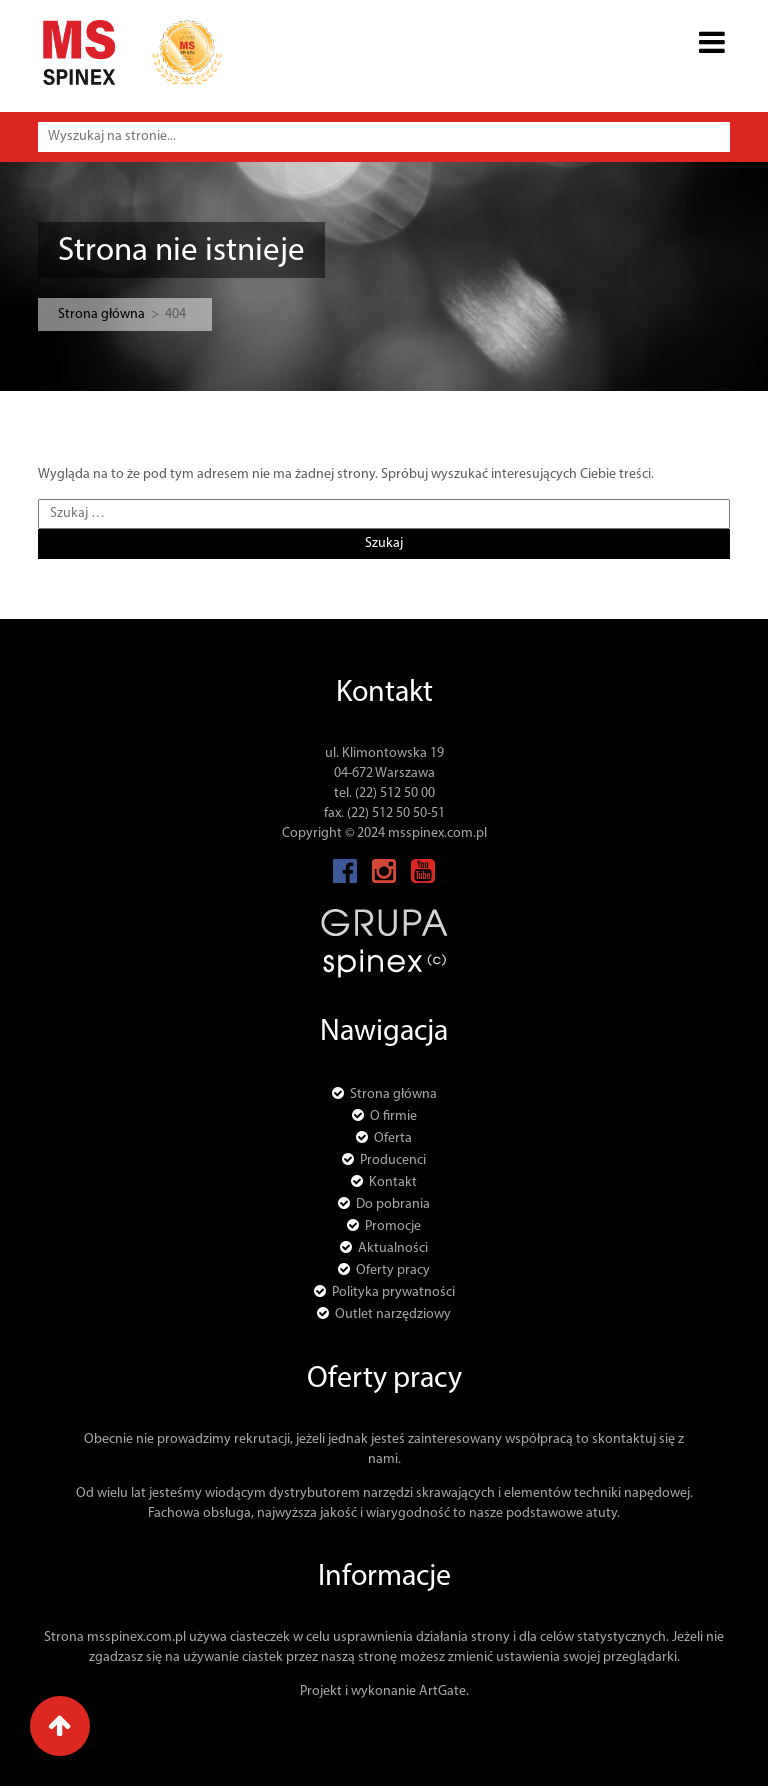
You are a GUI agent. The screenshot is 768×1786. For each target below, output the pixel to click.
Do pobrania (393, 1204)
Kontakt (393, 1182)
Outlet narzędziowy (393, 1314)
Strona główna (101, 314)
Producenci (393, 1160)
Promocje (393, 1226)
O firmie (393, 1116)
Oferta (393, 1138)
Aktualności (393, 1248)
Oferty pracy (393, 1270)
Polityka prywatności (393, 1292)
